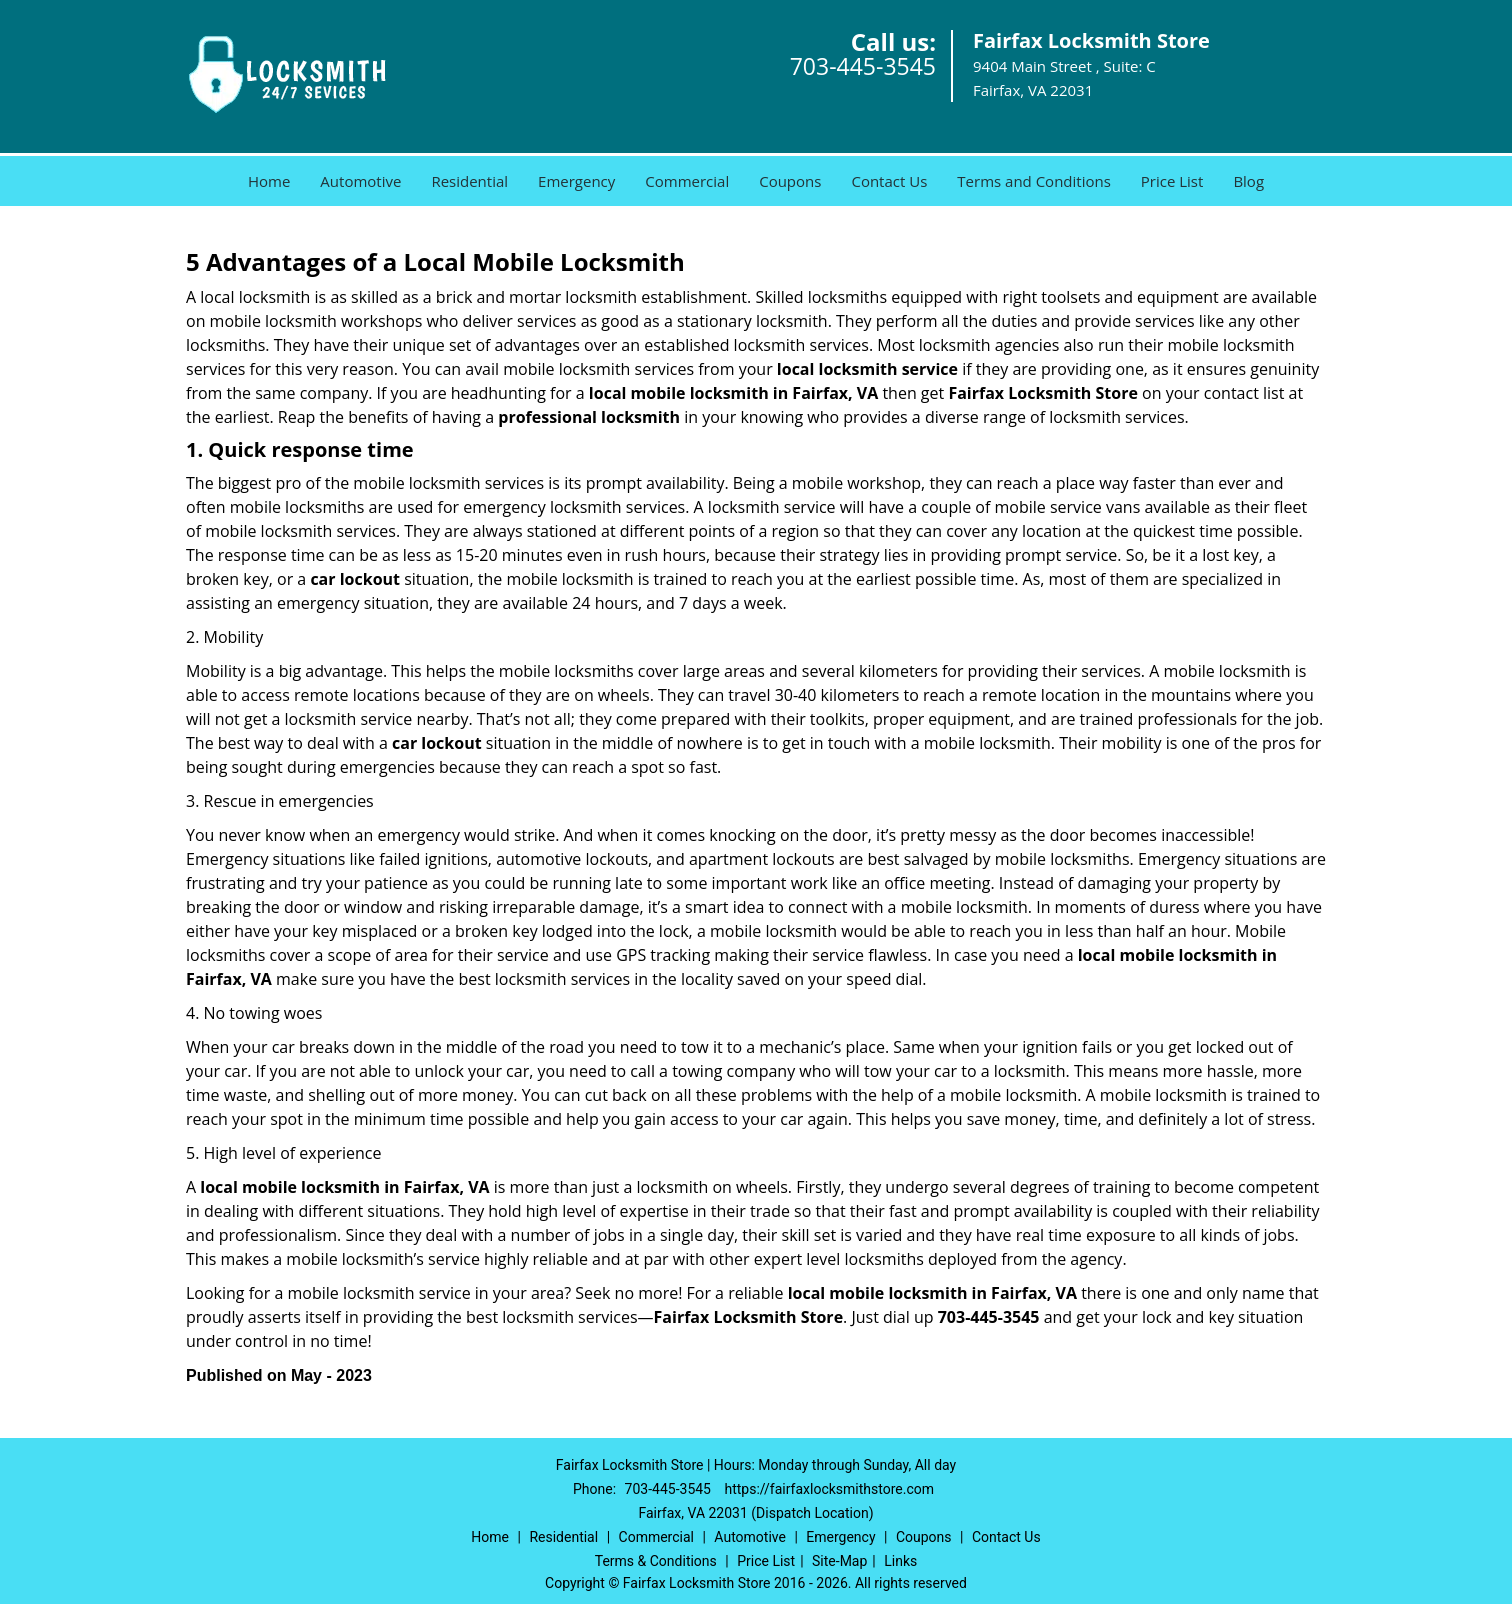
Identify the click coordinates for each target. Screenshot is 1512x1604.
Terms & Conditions (656, 1561)
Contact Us (889, 181)
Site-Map (839, 1561)
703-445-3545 (863, 66)
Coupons (790, 181)
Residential (469, 181)
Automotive (360, 181)
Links (900, 1561)
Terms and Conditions (1034, 181)
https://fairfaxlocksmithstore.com (829, 1489)
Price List (1172, 181)
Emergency (576, 181)
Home (269, 181)
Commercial (687, 181)
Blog (1248, 181)
